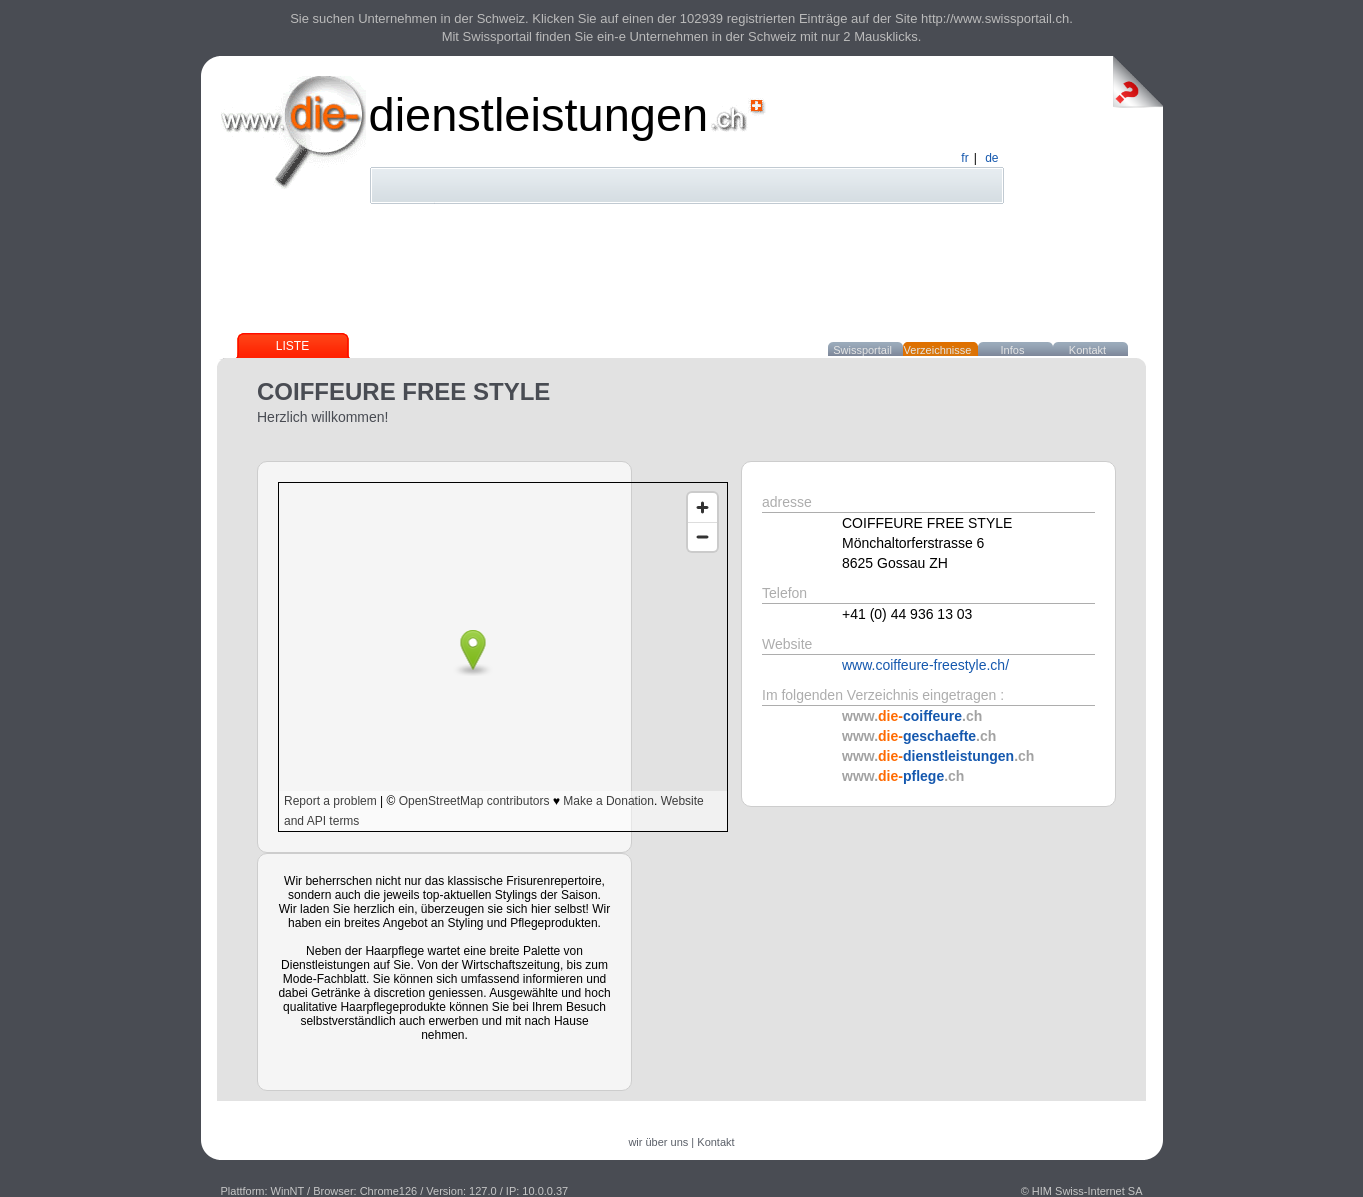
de (991, 158)
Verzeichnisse (938, 350)
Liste (292, 346)
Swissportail (862, 350)
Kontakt (1087, 350)
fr (964, 158)
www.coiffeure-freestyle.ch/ (925, 665)
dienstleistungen (539, 114)
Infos (1013, 350)
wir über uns (658, 1142)
